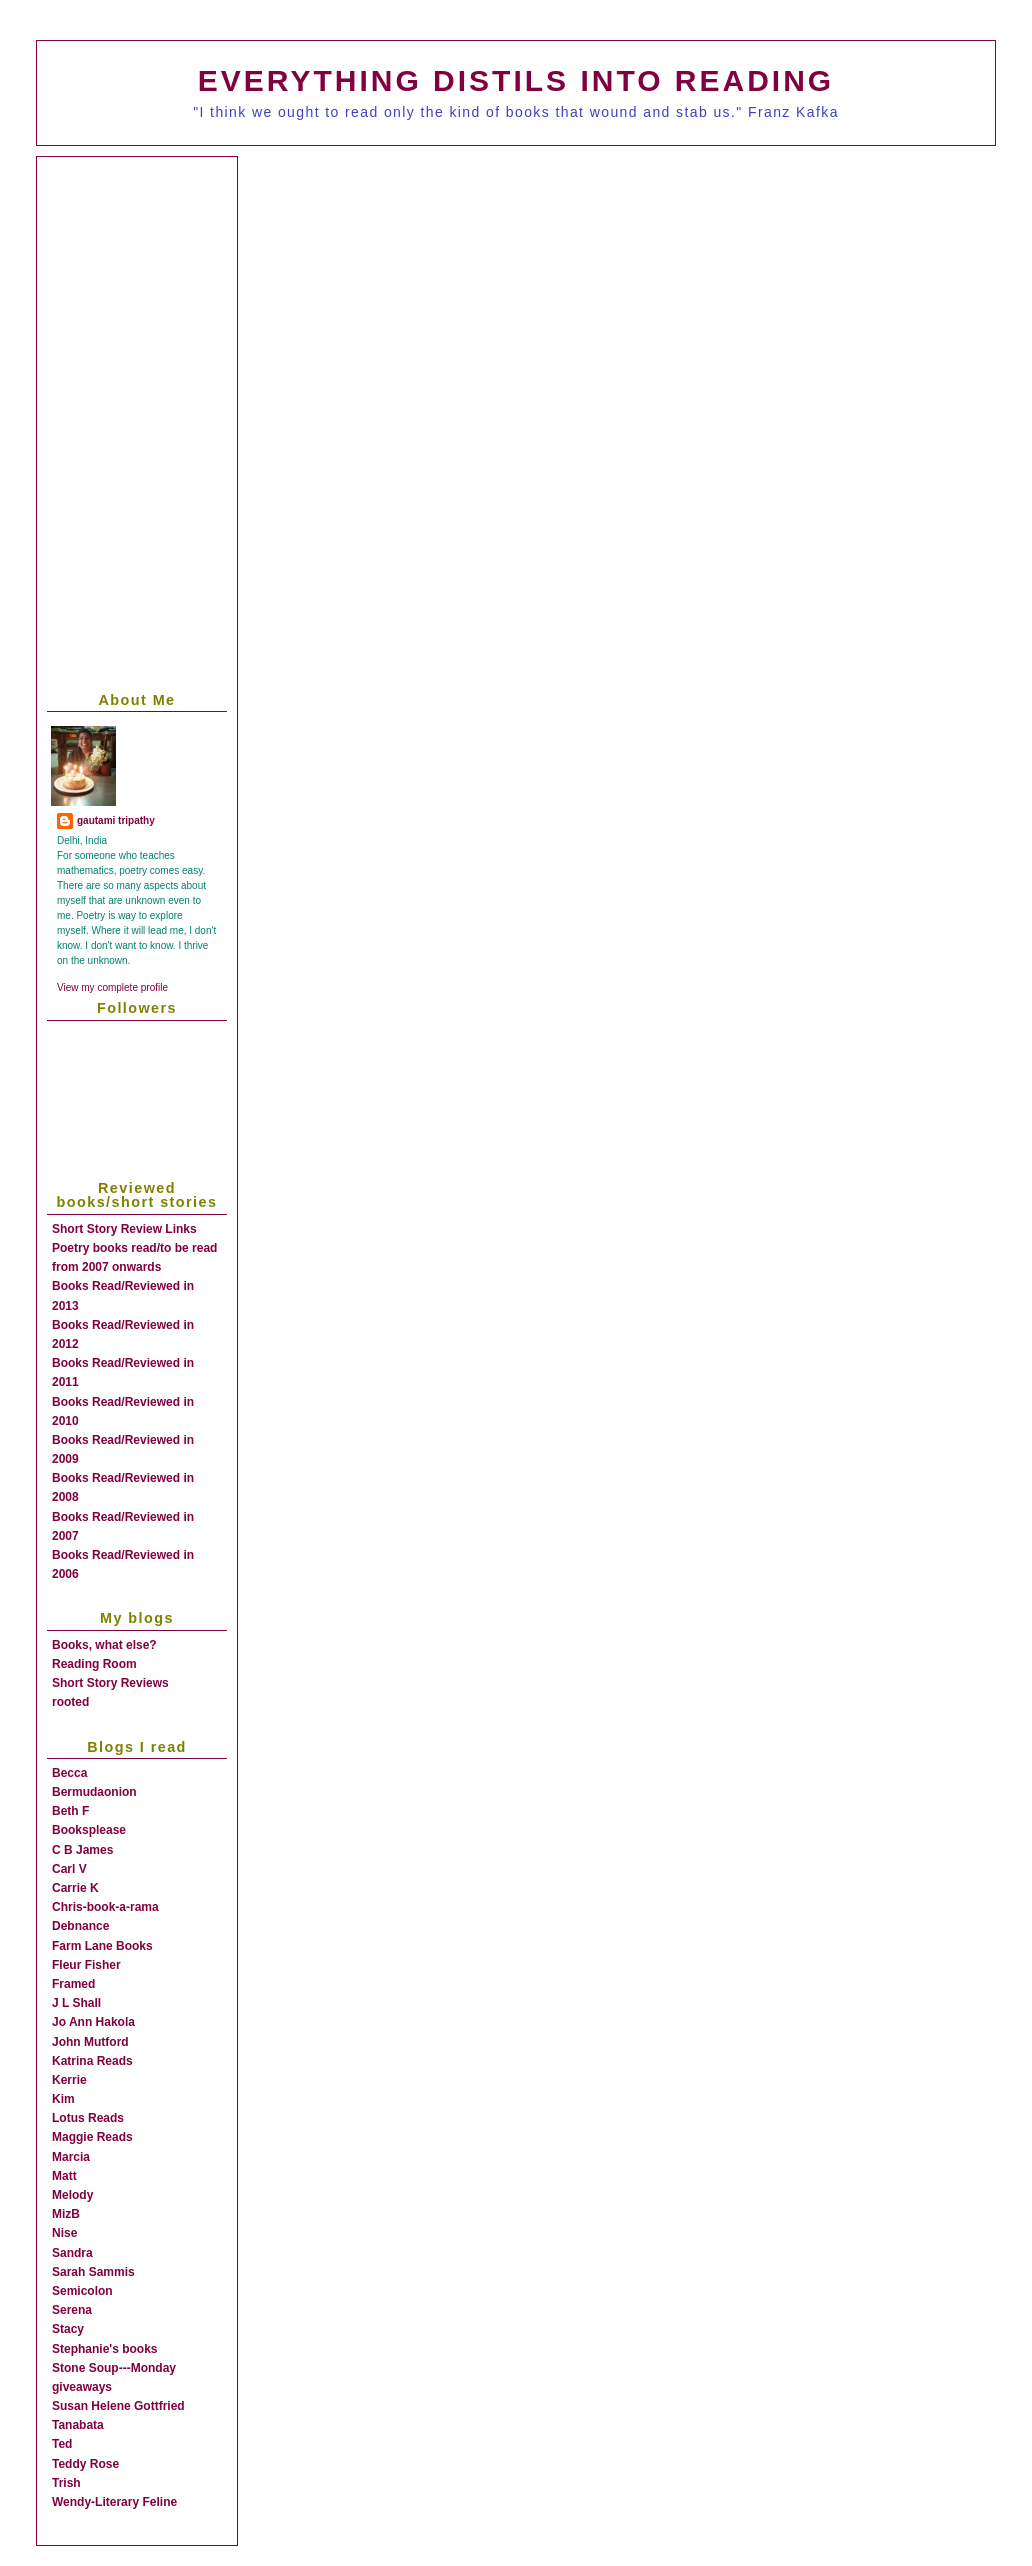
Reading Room (94, 1664)
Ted (62, 2444)
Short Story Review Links (124, 1229)
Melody (72, 2195)
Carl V (69, 1869)
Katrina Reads (92, 2061)
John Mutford (90, 2042)
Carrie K (75, 1888)
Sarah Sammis (93, 2272)
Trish (66, 2483)
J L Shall (76, 2003)
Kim (63, 2099)
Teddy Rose (85, 2464)
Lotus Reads (88, 2118)
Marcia (71, 2157)
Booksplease (89, 1830)
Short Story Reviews (110, 1683)
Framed (73, 1984)
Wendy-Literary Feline (114, 2502)
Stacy (68, 2329)
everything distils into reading (516, 80)
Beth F (70, 1811)
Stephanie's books (105, 2349)
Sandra (72, 2253)
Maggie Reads (92, 2137)
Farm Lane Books (102, 1946)
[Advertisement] (532, 302)
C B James (82, 1850)
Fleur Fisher (86, 1965)
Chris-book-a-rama (105, 1907)
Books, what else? (104, 1645)
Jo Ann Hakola (93, 2022)
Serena (72, 2310)
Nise (64, 2233)
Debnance (80, 1926)
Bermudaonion (94, 1792)
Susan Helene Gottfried (118, 2406)
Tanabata (78, 2425)
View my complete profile (112, 987)
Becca (69, 1773)
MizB (66, 2214)
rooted (70, 1702)
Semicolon (82, 2291)
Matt (64, 2176)
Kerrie (69, 2080)
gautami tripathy (116, 820)
